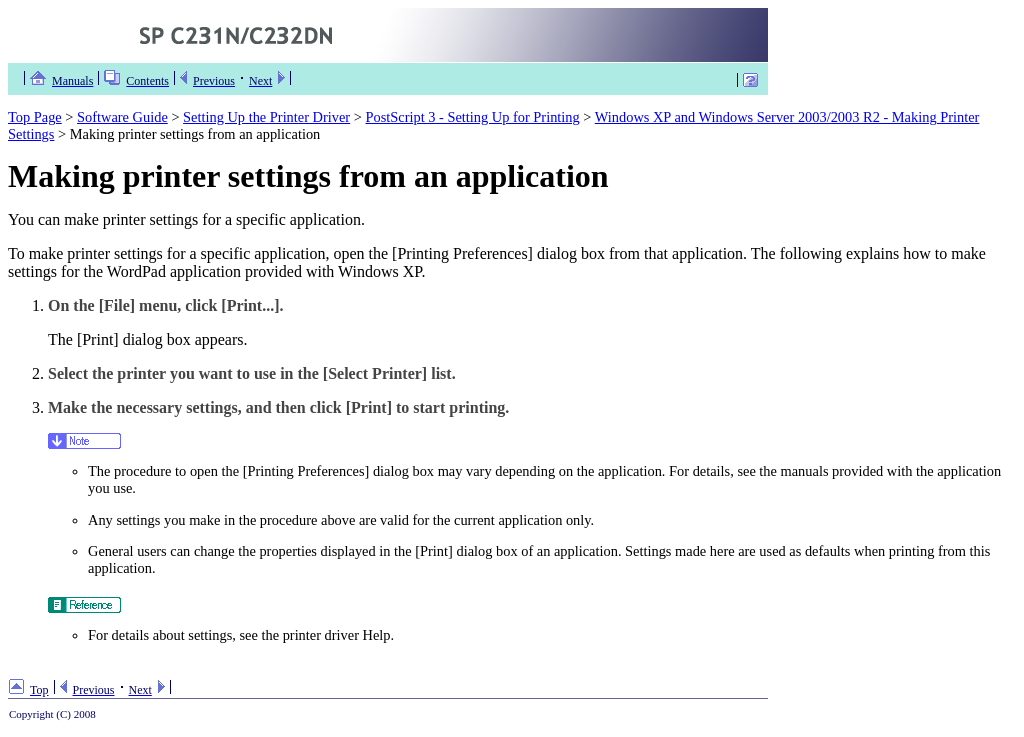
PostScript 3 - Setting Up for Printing (472, 117)
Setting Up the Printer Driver (266, 117)
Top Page (35, 117)
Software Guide (122, 117)
